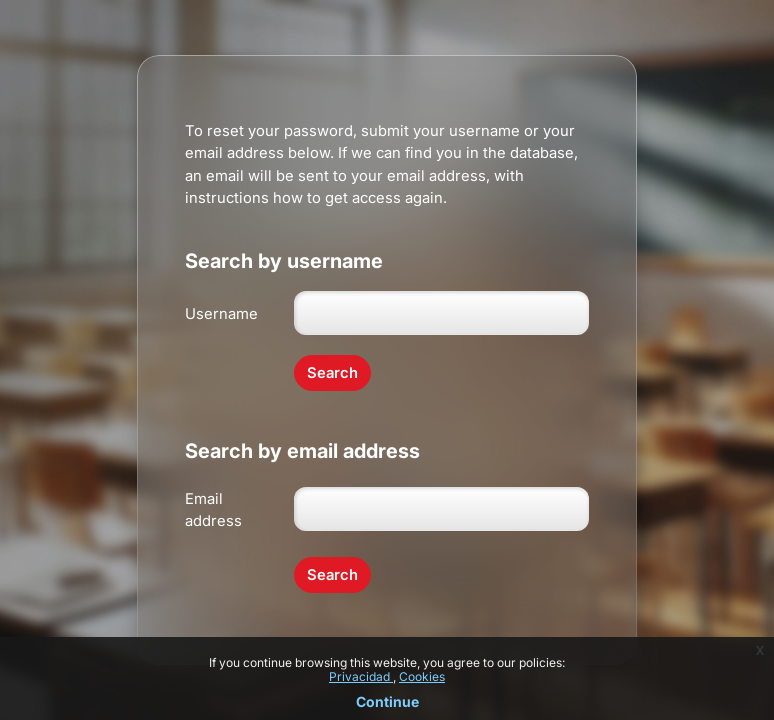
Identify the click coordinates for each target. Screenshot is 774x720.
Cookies (422, 676)
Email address (213, 510)
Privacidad (361, 676)
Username (221, 314)
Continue (387, 701)
